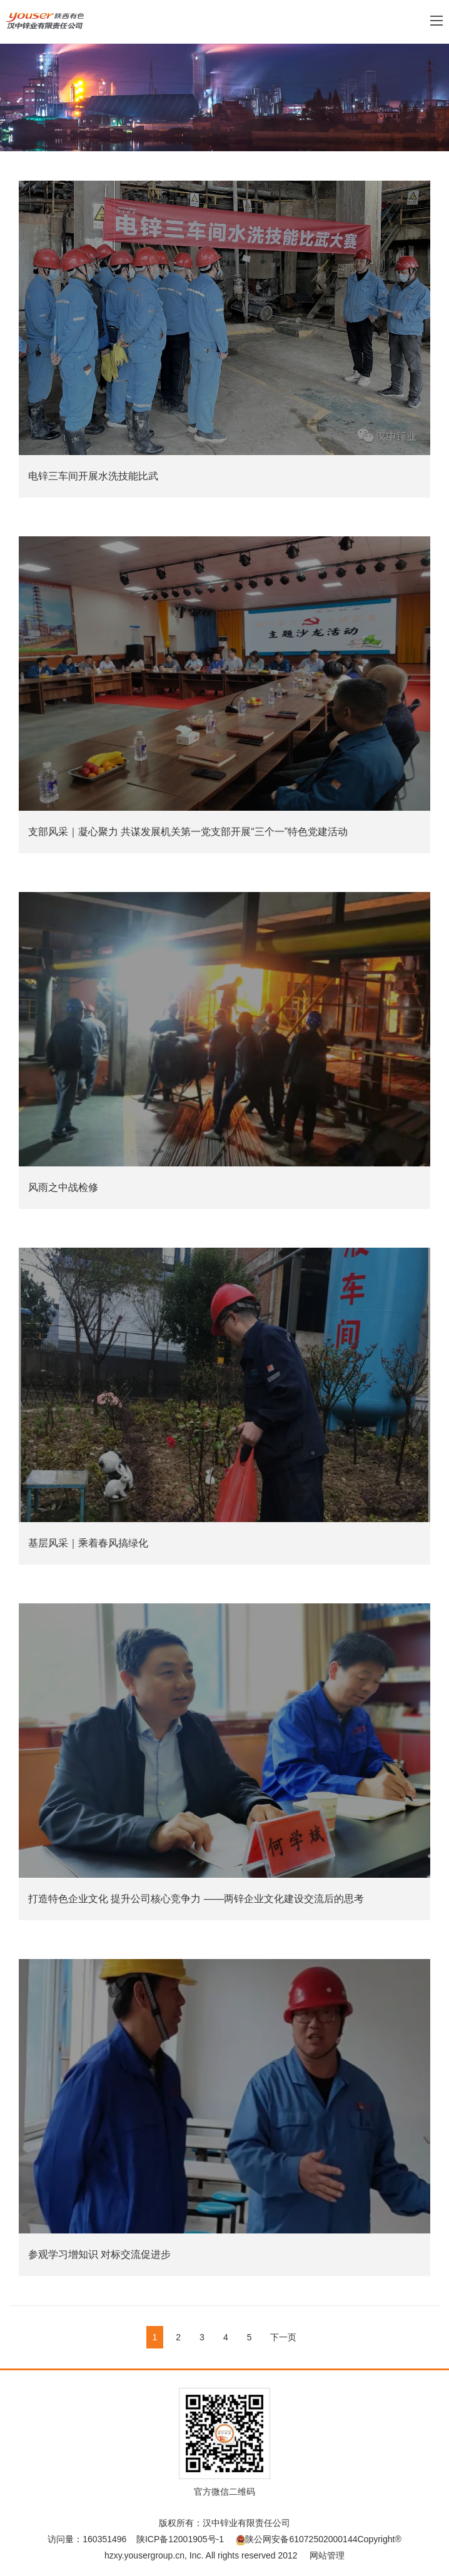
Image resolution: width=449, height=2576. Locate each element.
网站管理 (327, 2555)
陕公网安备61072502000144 (296, 2539)
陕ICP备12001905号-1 (180, 2539)
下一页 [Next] (283, 2337)
